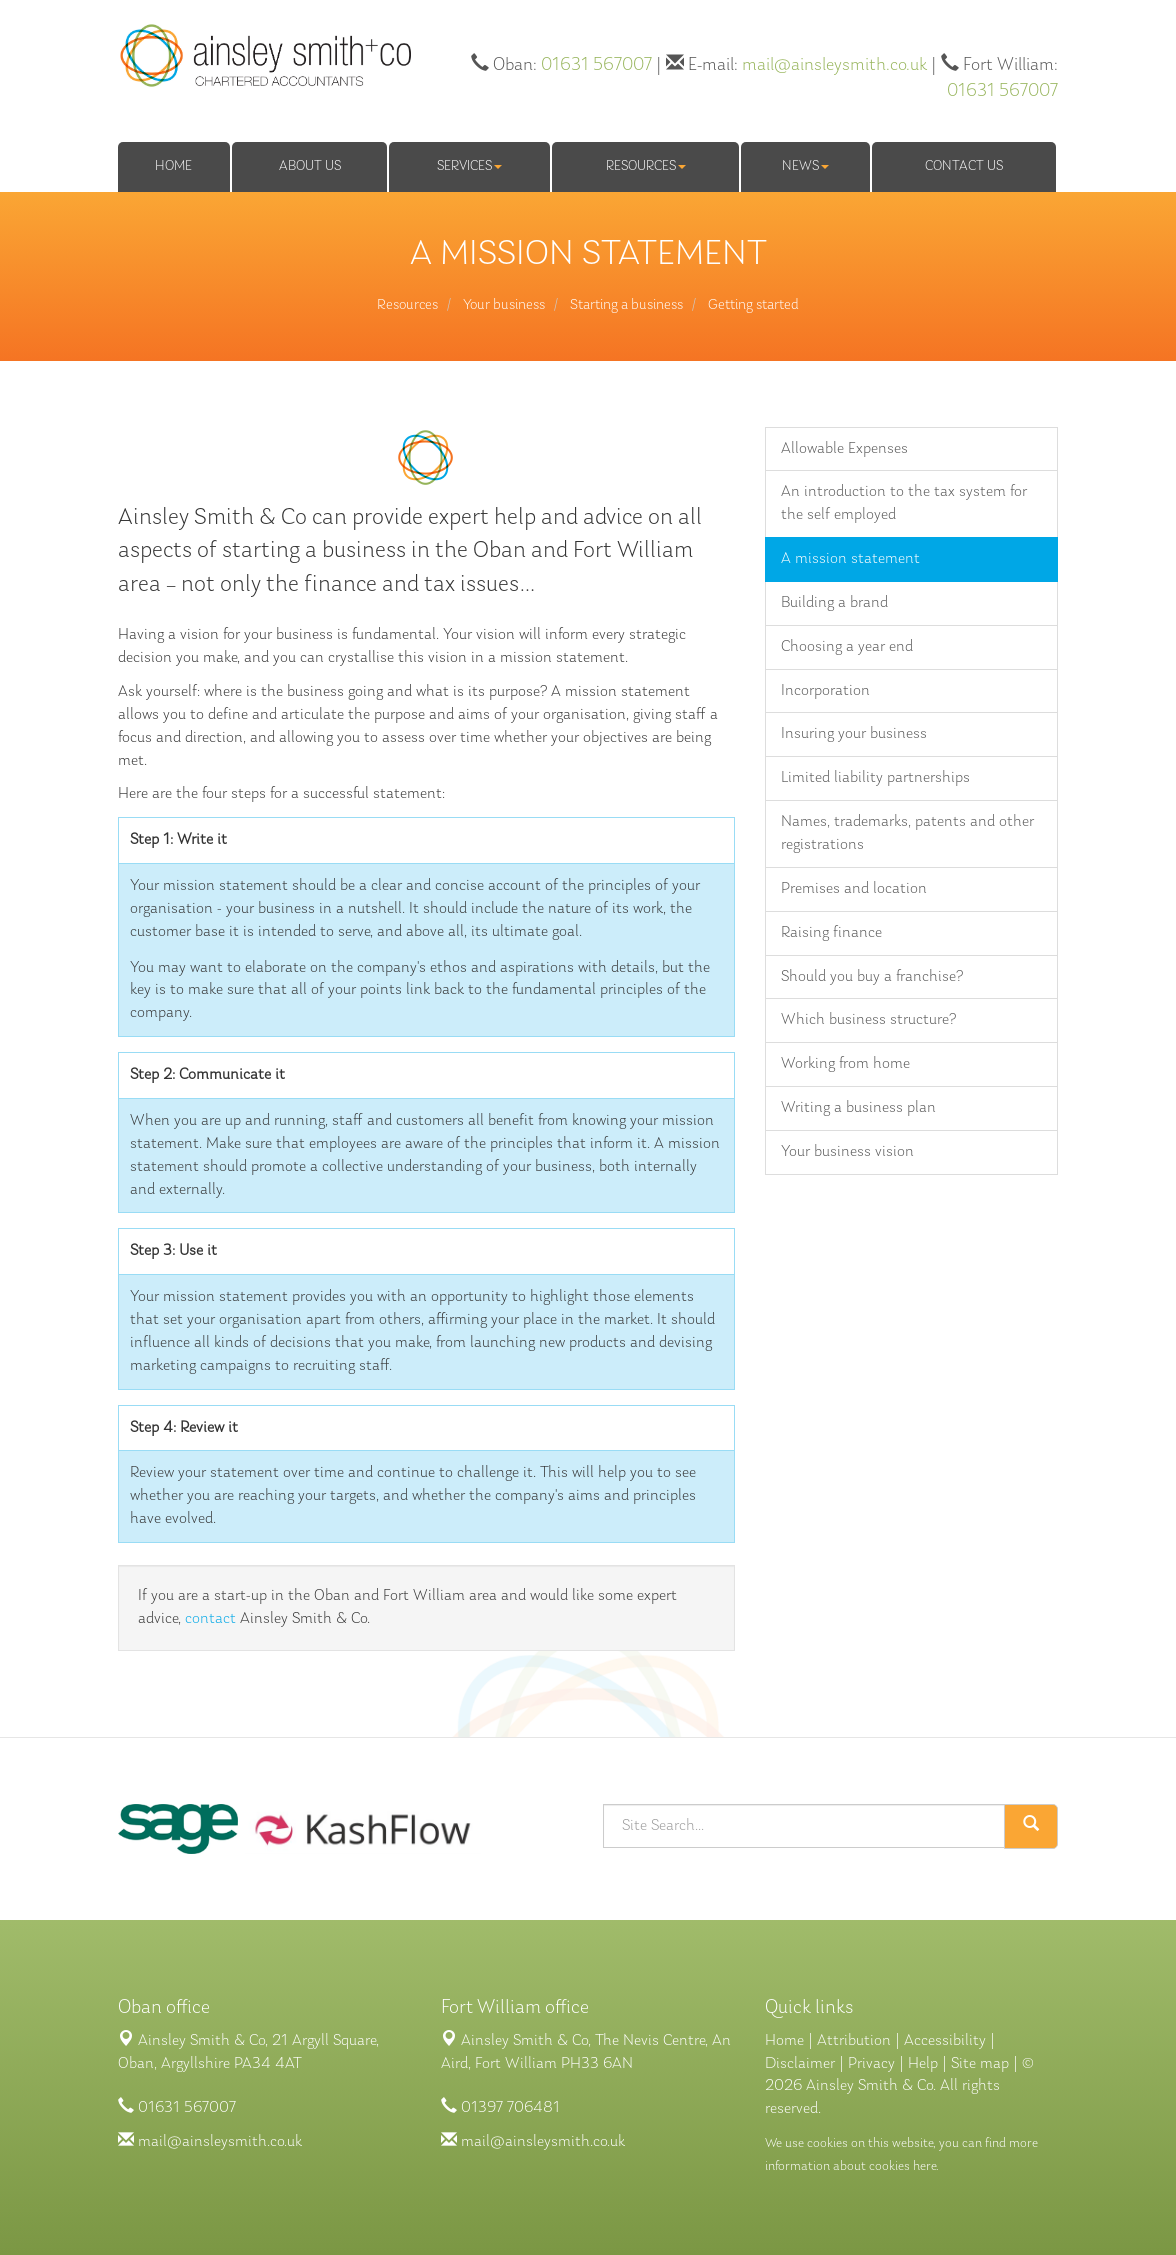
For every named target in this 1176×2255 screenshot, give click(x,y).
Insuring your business (854, 734)
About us (310, 166)
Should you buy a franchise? (872, 977)
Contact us (964, 166)
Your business (504, 305)
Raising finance (831, 933)
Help (923, 2064)
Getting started (753, 305)
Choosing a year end (847, 647)
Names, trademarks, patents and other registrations (907, 833)
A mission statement (850, 559)
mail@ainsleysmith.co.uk (834, 65)
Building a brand (834, 603)
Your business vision (847, 1152)
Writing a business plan (858, 1108)
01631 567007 (596, 65)
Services (469, 166)
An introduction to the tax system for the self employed (904, 503)
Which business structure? (868, 1020)
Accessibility (945, 2041)
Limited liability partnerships (875, 778)
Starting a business (626, 305)
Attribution (854, 2041)
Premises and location (854, 889)
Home (173, 166)
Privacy (871, 2064)
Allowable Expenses (844, 449)
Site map (980, 2064)
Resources (646, 166)
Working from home (845, 1064)
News (805, 166)
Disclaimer (800, 2064)
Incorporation (825, 691)
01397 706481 (510, 2108)
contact (210, 1619)
